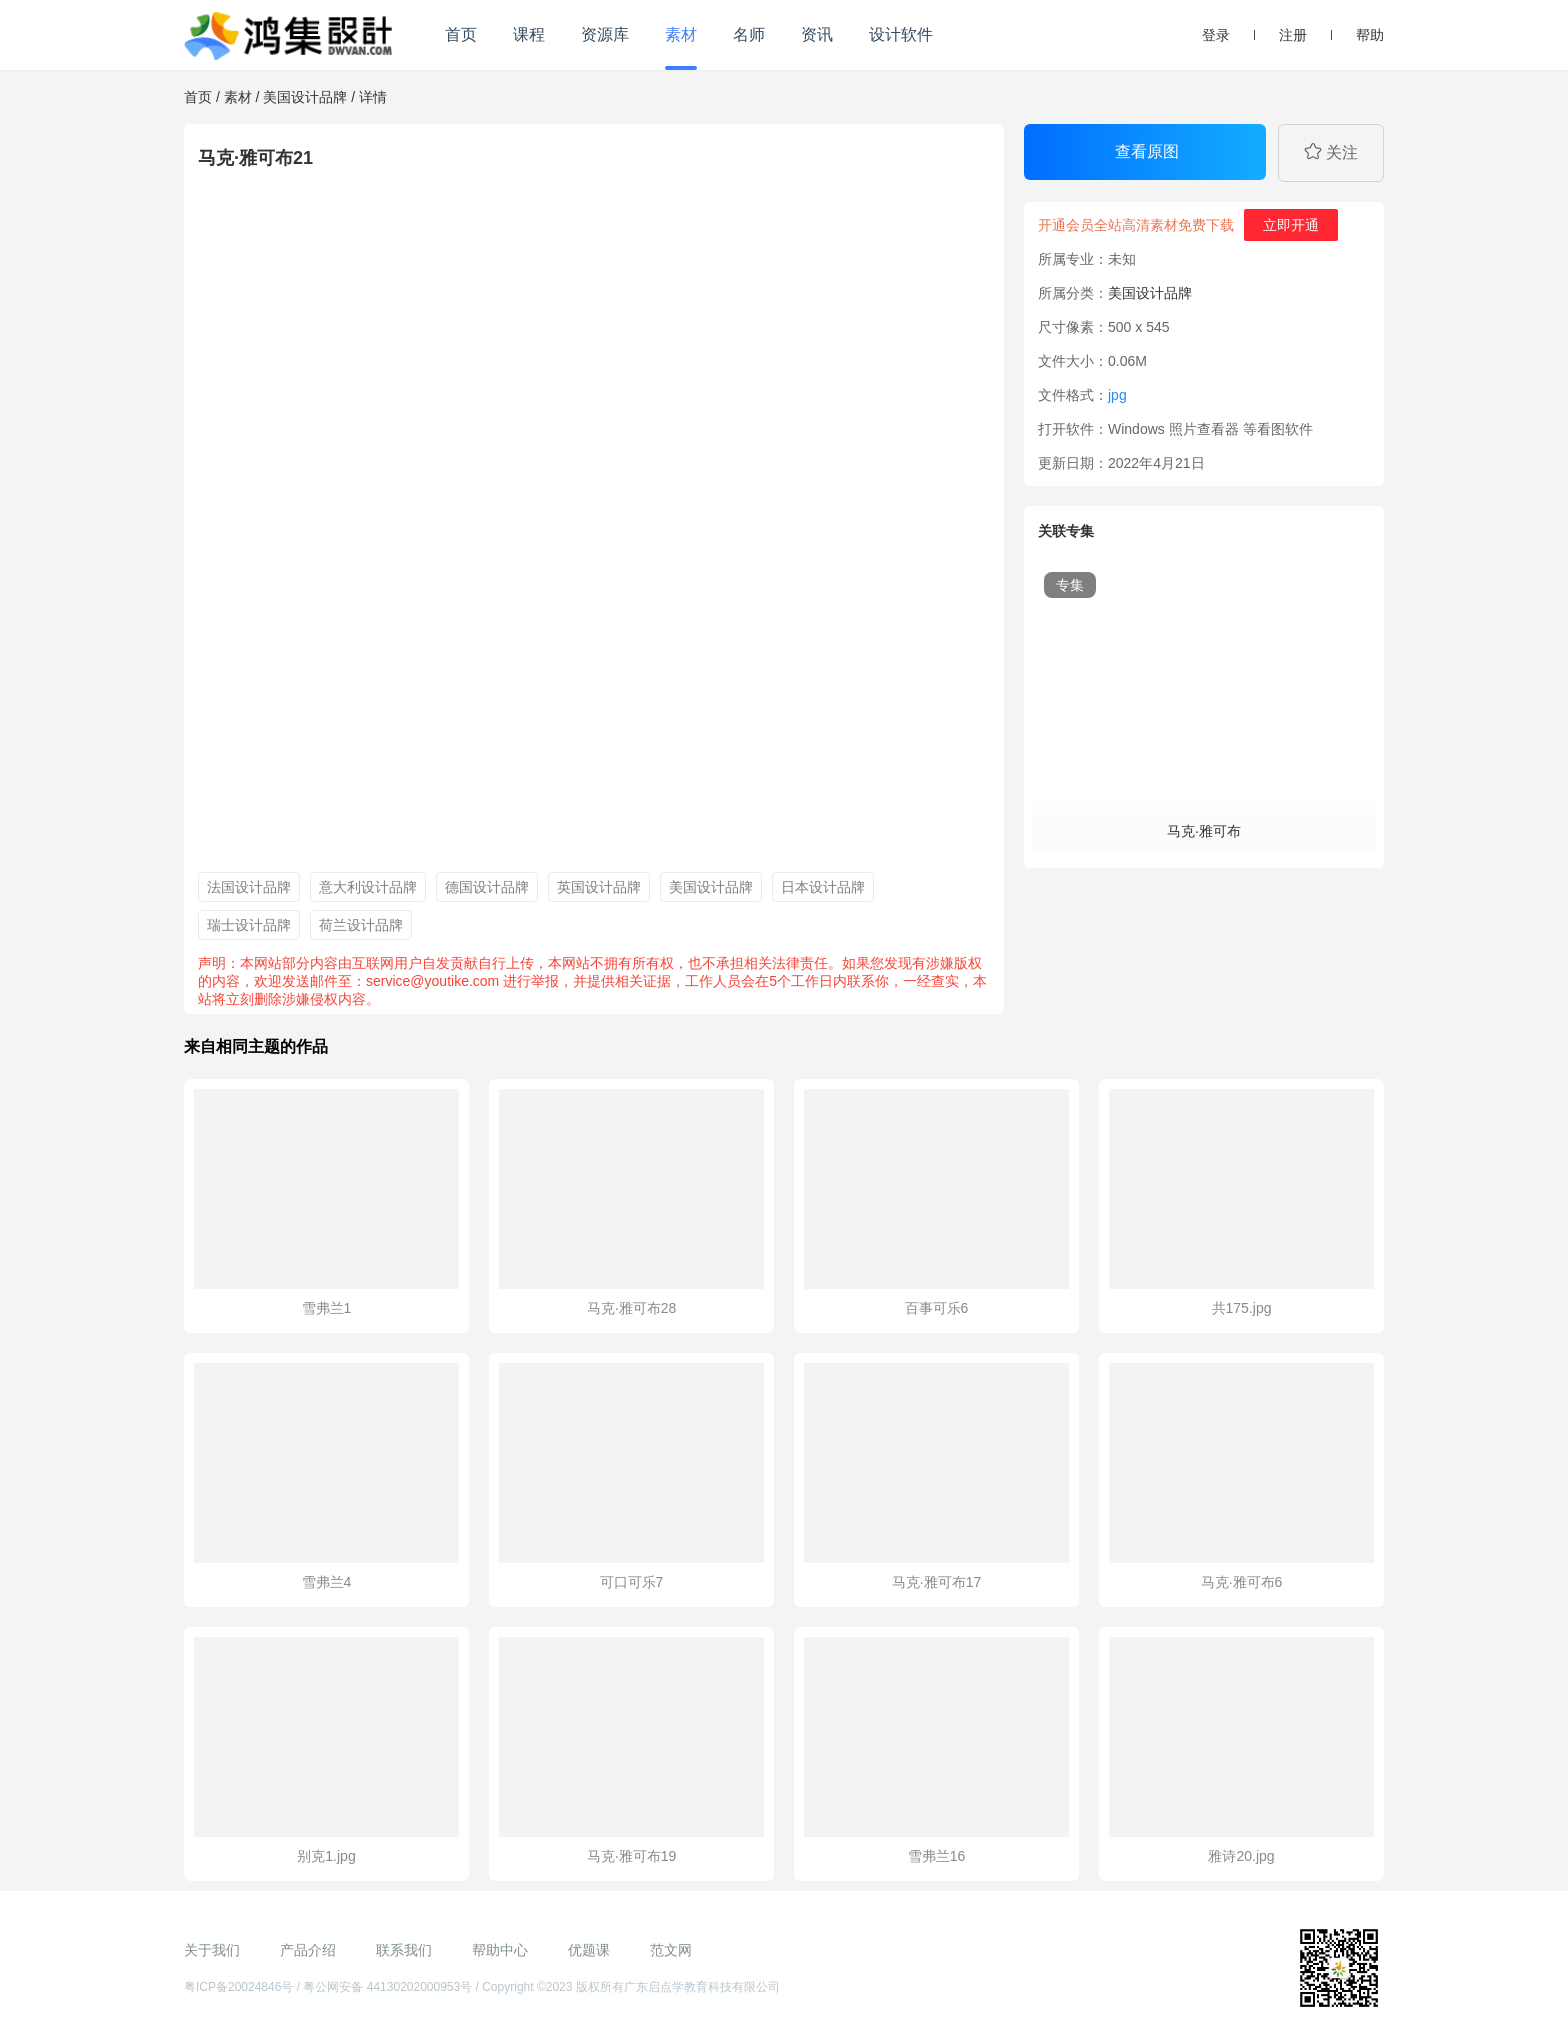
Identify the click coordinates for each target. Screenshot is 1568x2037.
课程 (529, 34)
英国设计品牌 (599, 887)
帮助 (1370, 35)
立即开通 (1291, 225)
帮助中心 (500, 1950)
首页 (461, 34)
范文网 (671, 1950)
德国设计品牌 (487, 887)
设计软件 (901, 34)
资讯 (817, 34)
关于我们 (212, 1950)
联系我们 (404, 1950)
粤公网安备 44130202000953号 (387, 1987)
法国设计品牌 (249, 887)
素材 (681, 34)
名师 (749, 34)
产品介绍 (308, 1950)
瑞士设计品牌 (249, 925)
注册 (1293, 35)
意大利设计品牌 (368, 887)
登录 (1216, 35)
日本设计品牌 (823, 887)
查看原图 (1147, 151)
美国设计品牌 (305, 97)
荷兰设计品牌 (361, 925)
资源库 (605, 34)
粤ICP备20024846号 (238, 1987)
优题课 (589, 1950)
